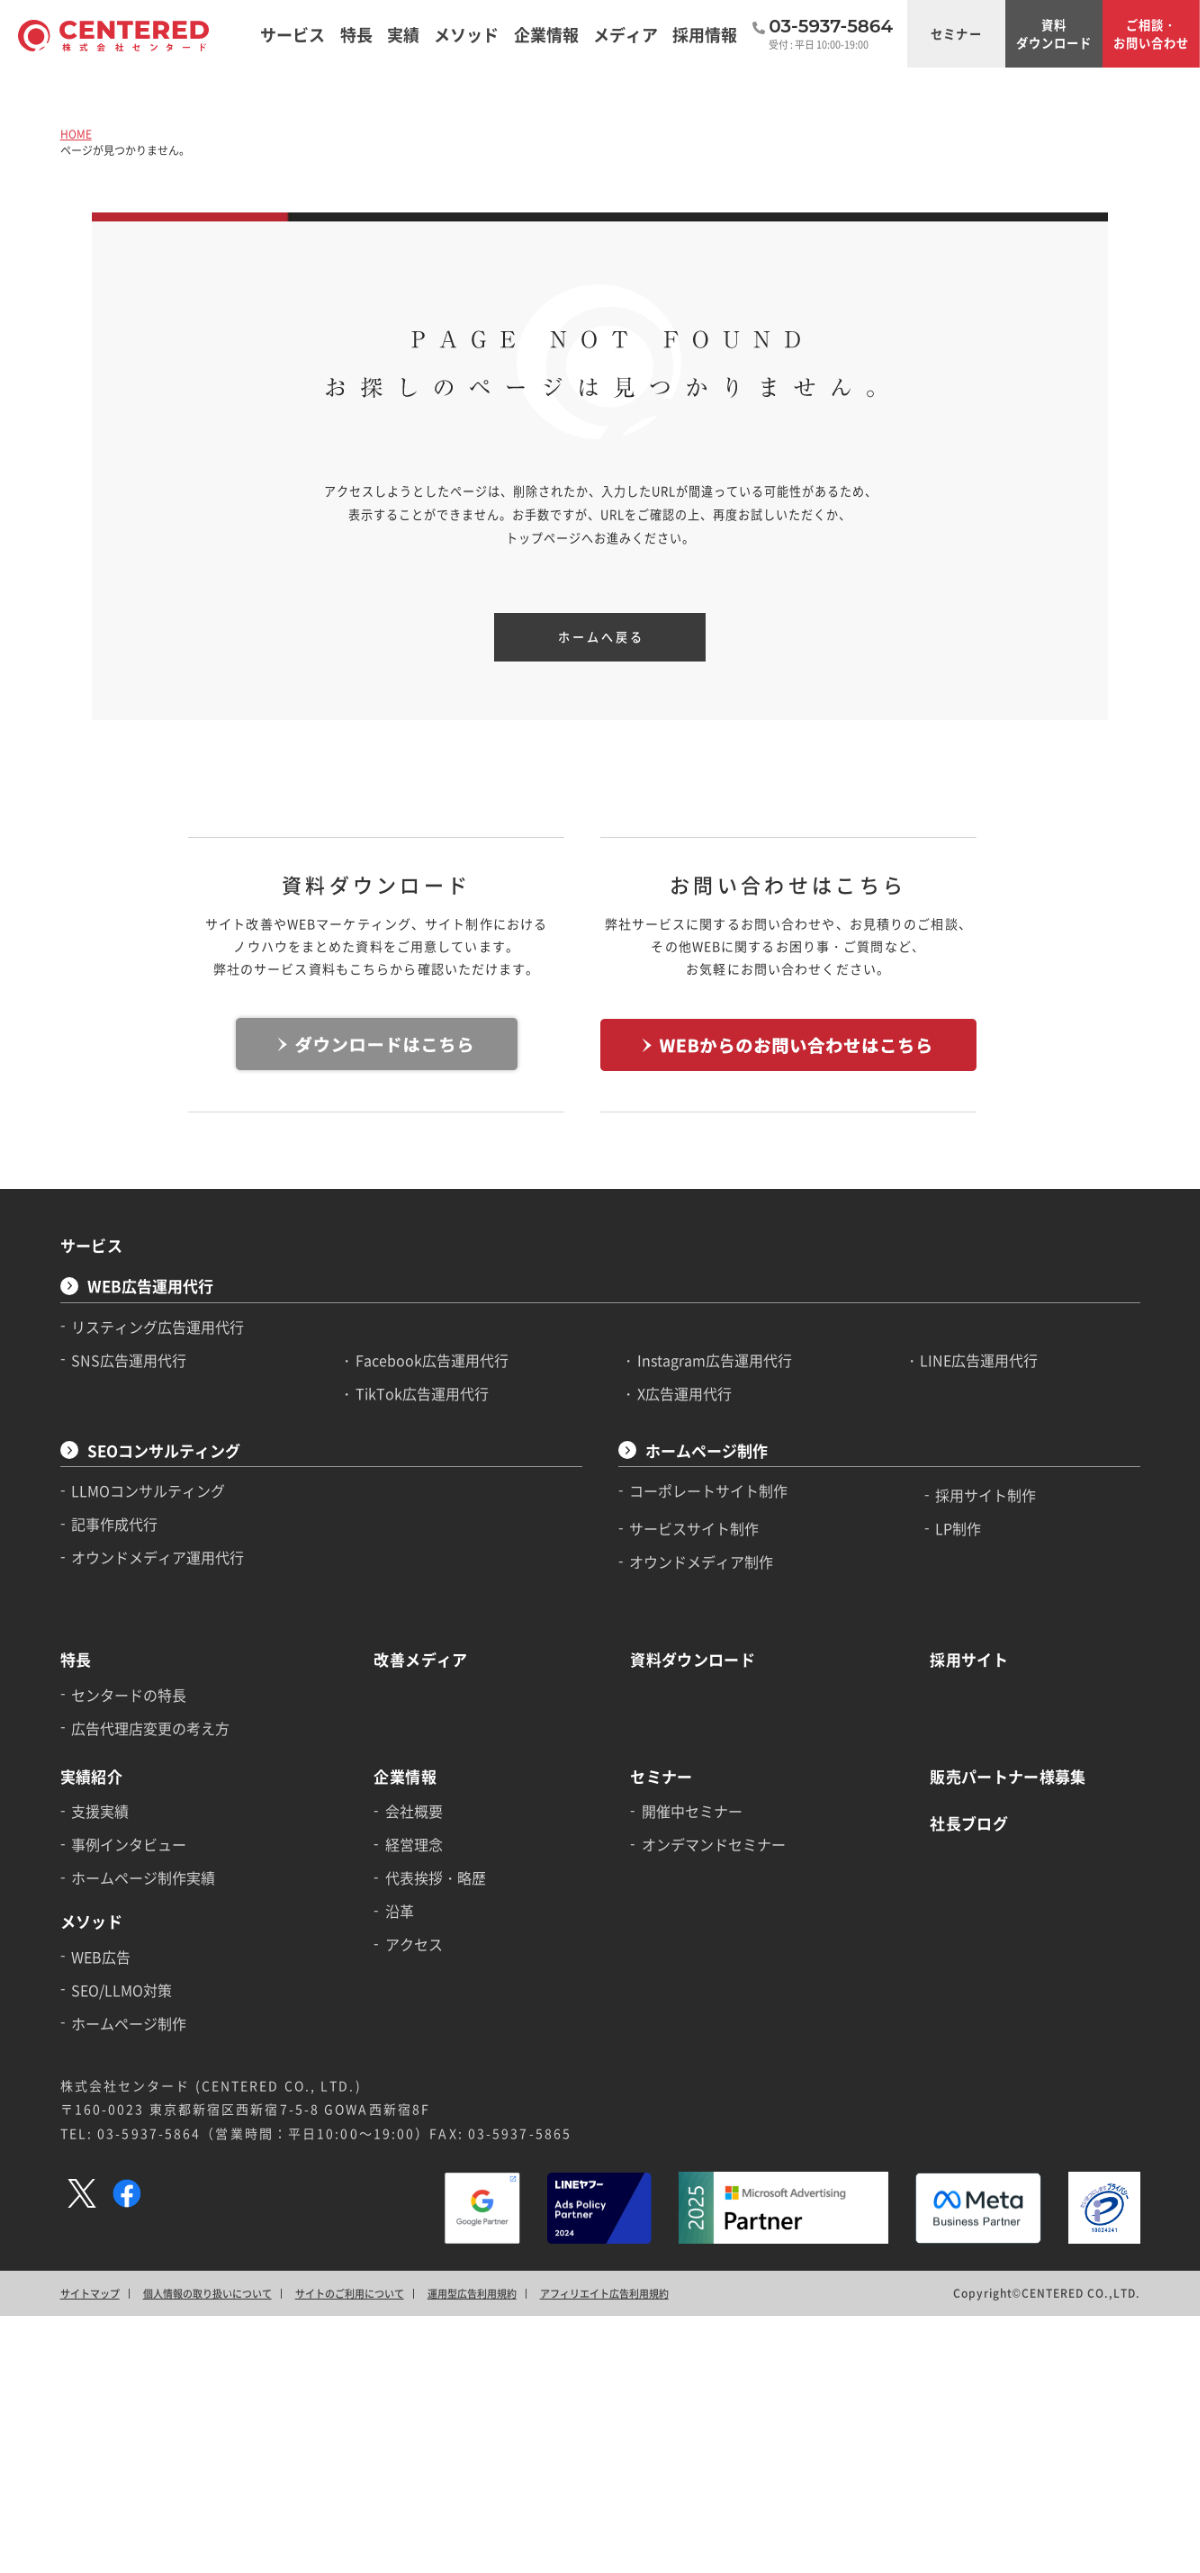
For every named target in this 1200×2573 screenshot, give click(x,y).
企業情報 (405, 1776)
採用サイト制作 (986, 1495)
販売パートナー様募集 (1008, 1776)
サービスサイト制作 (695, 1529)
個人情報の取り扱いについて (207, 2293)
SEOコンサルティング (163, 1450)
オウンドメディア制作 (702, 1562)
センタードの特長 (129, 1695)
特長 (75, 1659)
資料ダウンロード (1054, 33)
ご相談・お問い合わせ (1151, 33)
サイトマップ (89, 2293)
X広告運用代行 (684, 1393)
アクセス (414, 1944)
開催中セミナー (692, 1811)
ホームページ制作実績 (144, 1878)
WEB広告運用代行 (150, 1286)
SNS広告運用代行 (129, 1360)
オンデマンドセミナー (714, 1844)
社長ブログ (969, 1823)
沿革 (399, 1911)
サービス (91, 1245)
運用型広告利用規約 (471, 2293)
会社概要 (414, 1811)
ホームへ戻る (601, 637)
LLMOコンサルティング (149, 1491)
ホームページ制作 (706, 1450)
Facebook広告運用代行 (432, 1360)
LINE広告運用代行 (979, 1360)
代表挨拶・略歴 (435, 1878)
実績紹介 (91, 1776)
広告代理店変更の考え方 (151, 1728)
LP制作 (959, 1529)
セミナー (956, 33)
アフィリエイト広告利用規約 (604, 2293)
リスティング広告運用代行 (158, 1326)
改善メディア (421, 1659)
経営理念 (414, 1844)
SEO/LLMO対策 (122, 1990)
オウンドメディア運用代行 (158, 1557)
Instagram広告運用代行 (714, 1360)
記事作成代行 (115, 1524)
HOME (76, 133)
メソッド (91, 1921)
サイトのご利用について (349, 2293)
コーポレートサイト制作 (709, 1491)
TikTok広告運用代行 (422, 1393)
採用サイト (969, 1659)
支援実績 (101, 1811)
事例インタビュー (129, 1844)
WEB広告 (101, 1956)
